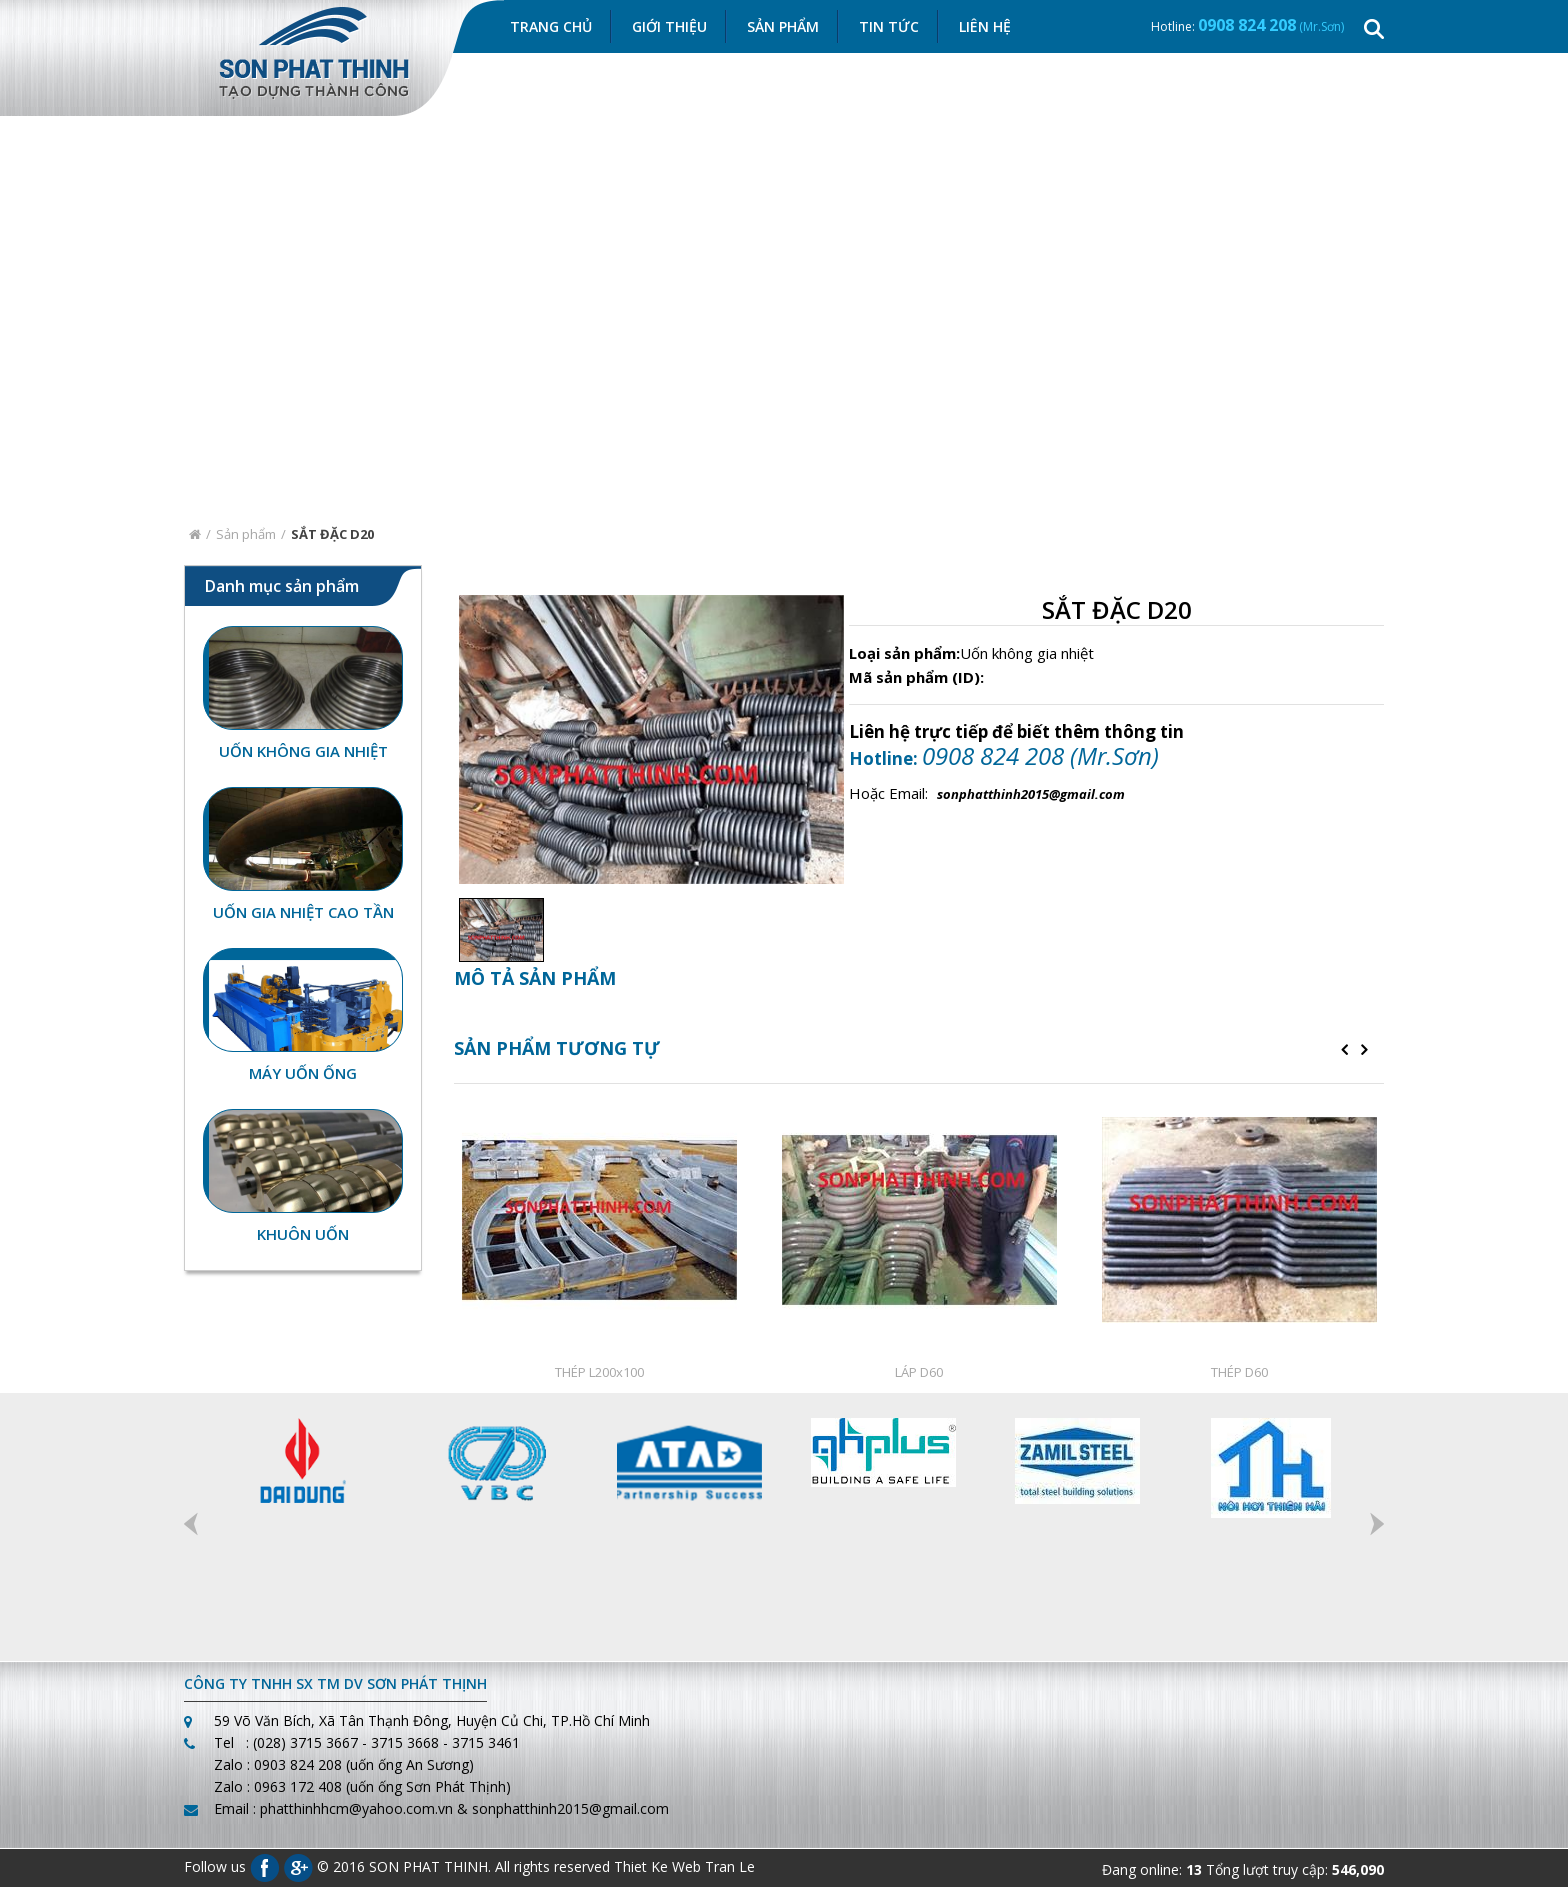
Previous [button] (191, 1525)
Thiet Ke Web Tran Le (684, 1866)
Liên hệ (985, 27)
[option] (496, 931)
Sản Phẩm (783, 27)
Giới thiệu (669, 27)
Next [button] (1377, 1525)
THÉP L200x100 (599, 1373)
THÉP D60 (1239, 1373)
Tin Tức (889, 27)
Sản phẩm (246, 535)
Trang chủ (551, 27)
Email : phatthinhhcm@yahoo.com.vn (333, 1809)
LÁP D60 (919, 1373)
